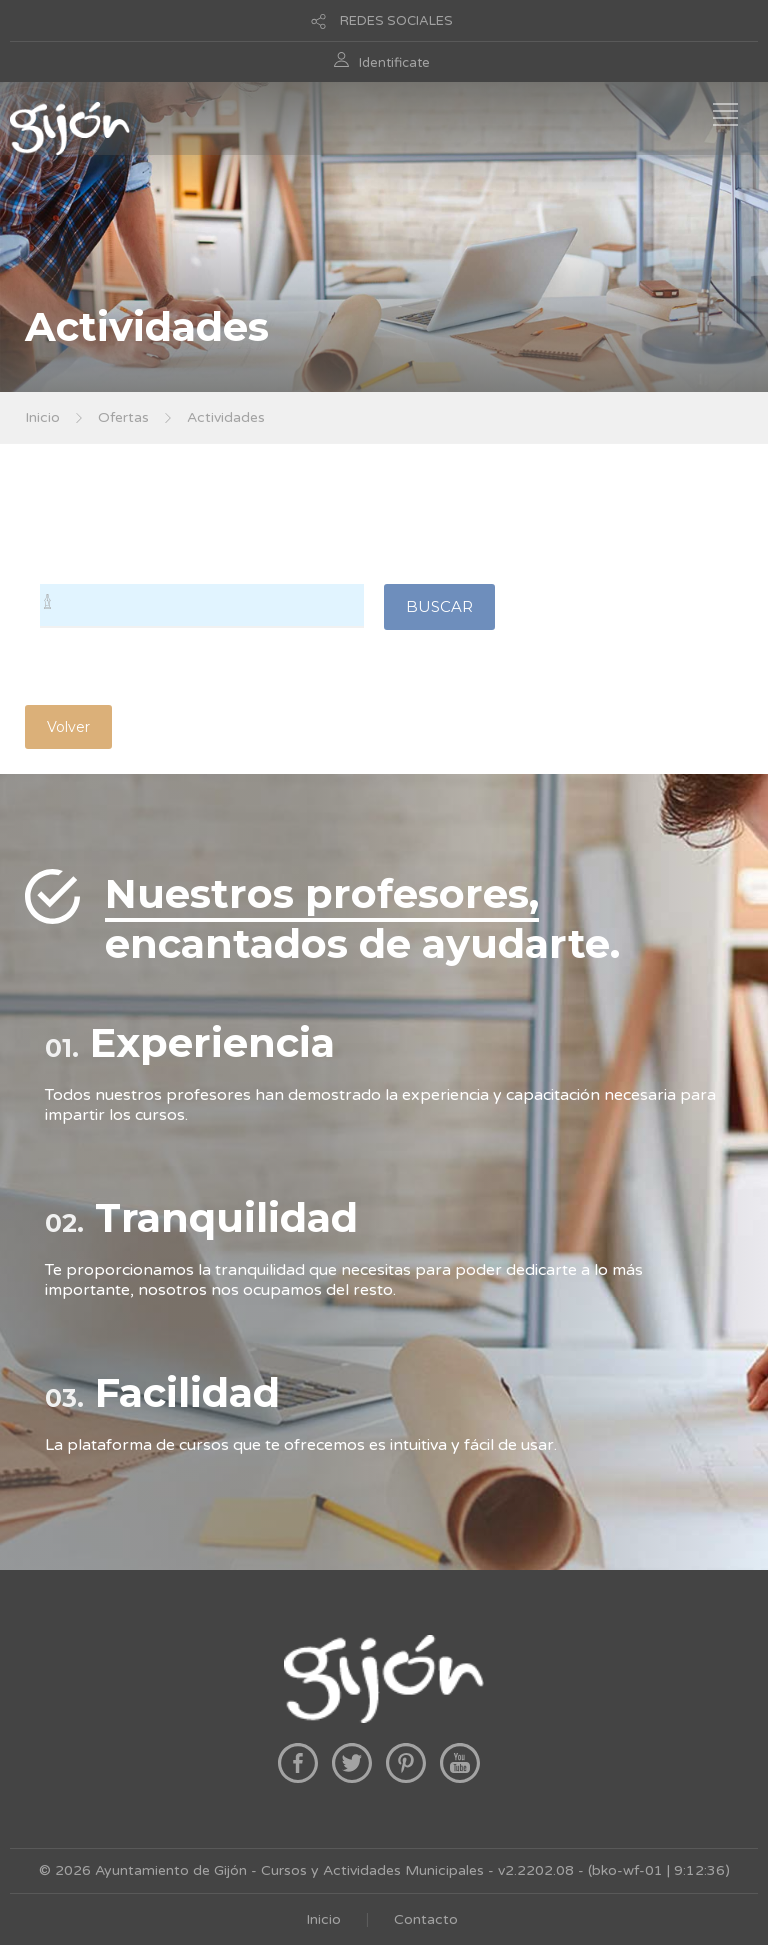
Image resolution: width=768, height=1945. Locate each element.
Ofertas (123, 417)
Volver (68, 727)
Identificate (394, 63)
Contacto (426, 1919)
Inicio (42, 417)
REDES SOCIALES (396, 21)
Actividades (226, 417)
